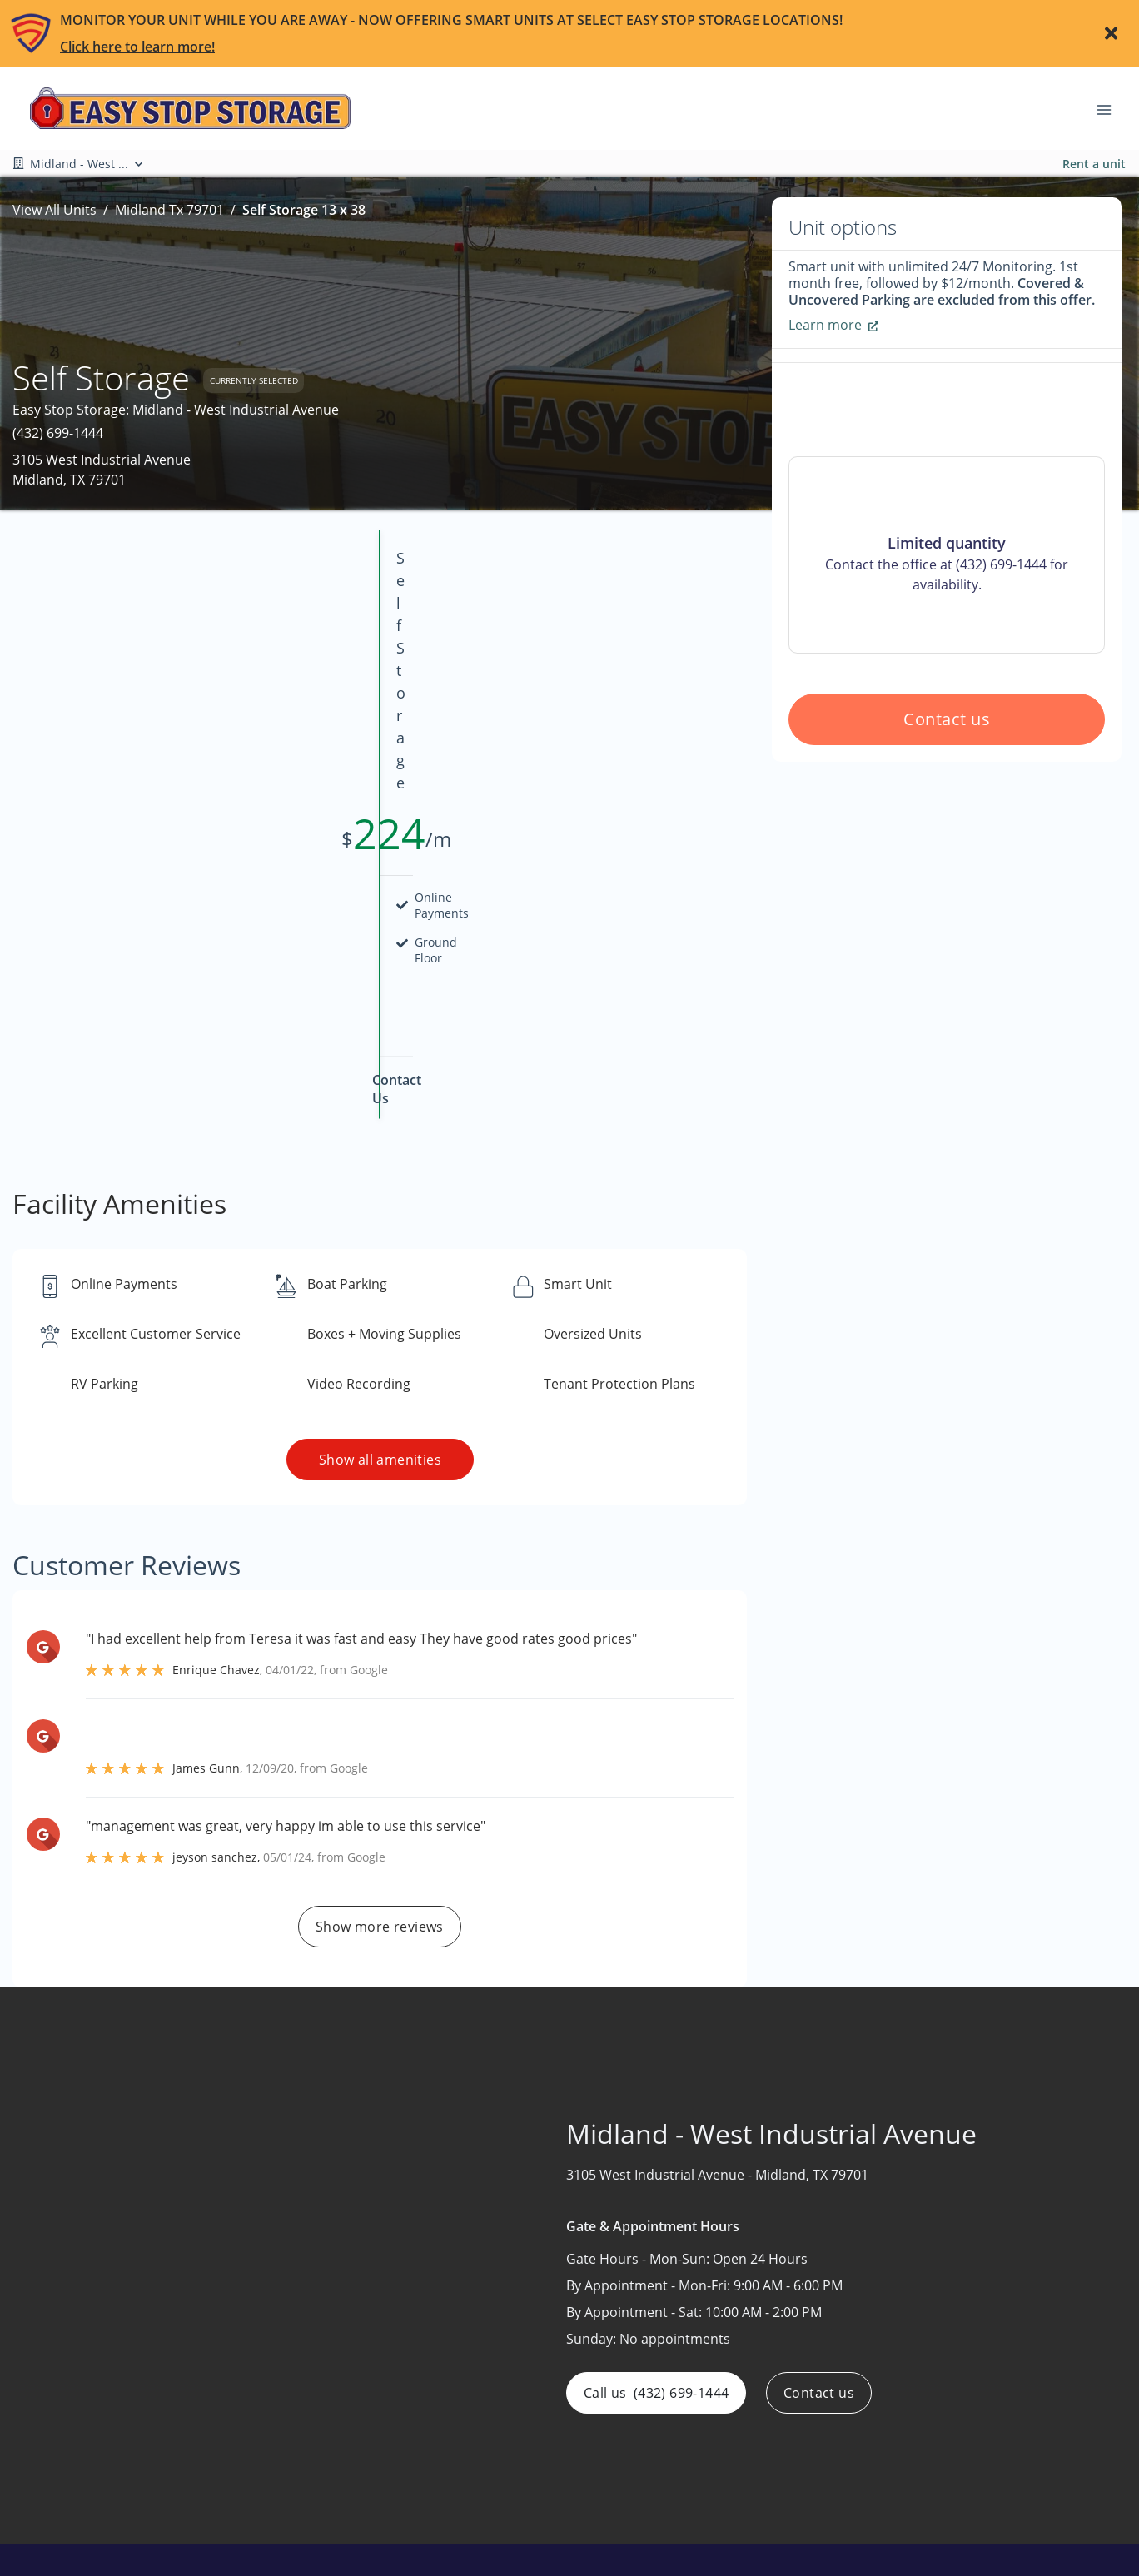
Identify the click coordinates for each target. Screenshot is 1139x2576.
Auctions (524, 2458)
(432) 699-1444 (57, 433)
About (516, 2425)
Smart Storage (741, 2490)
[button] (84, 2542)
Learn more (833, 325)
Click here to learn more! (137, 46)
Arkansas (923, 2425)
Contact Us (531, 2490)
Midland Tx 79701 (169, 210)
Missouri (922, 2458)
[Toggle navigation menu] (1111, 108)
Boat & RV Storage (753, 2425)
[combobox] (205, 2488)
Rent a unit (1094, 164)
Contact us (946, 839)
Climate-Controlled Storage (781, 2458)
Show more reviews (380, 1702)
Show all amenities (379, 1235)
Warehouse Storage (758, 2523)
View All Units (54, 210)
